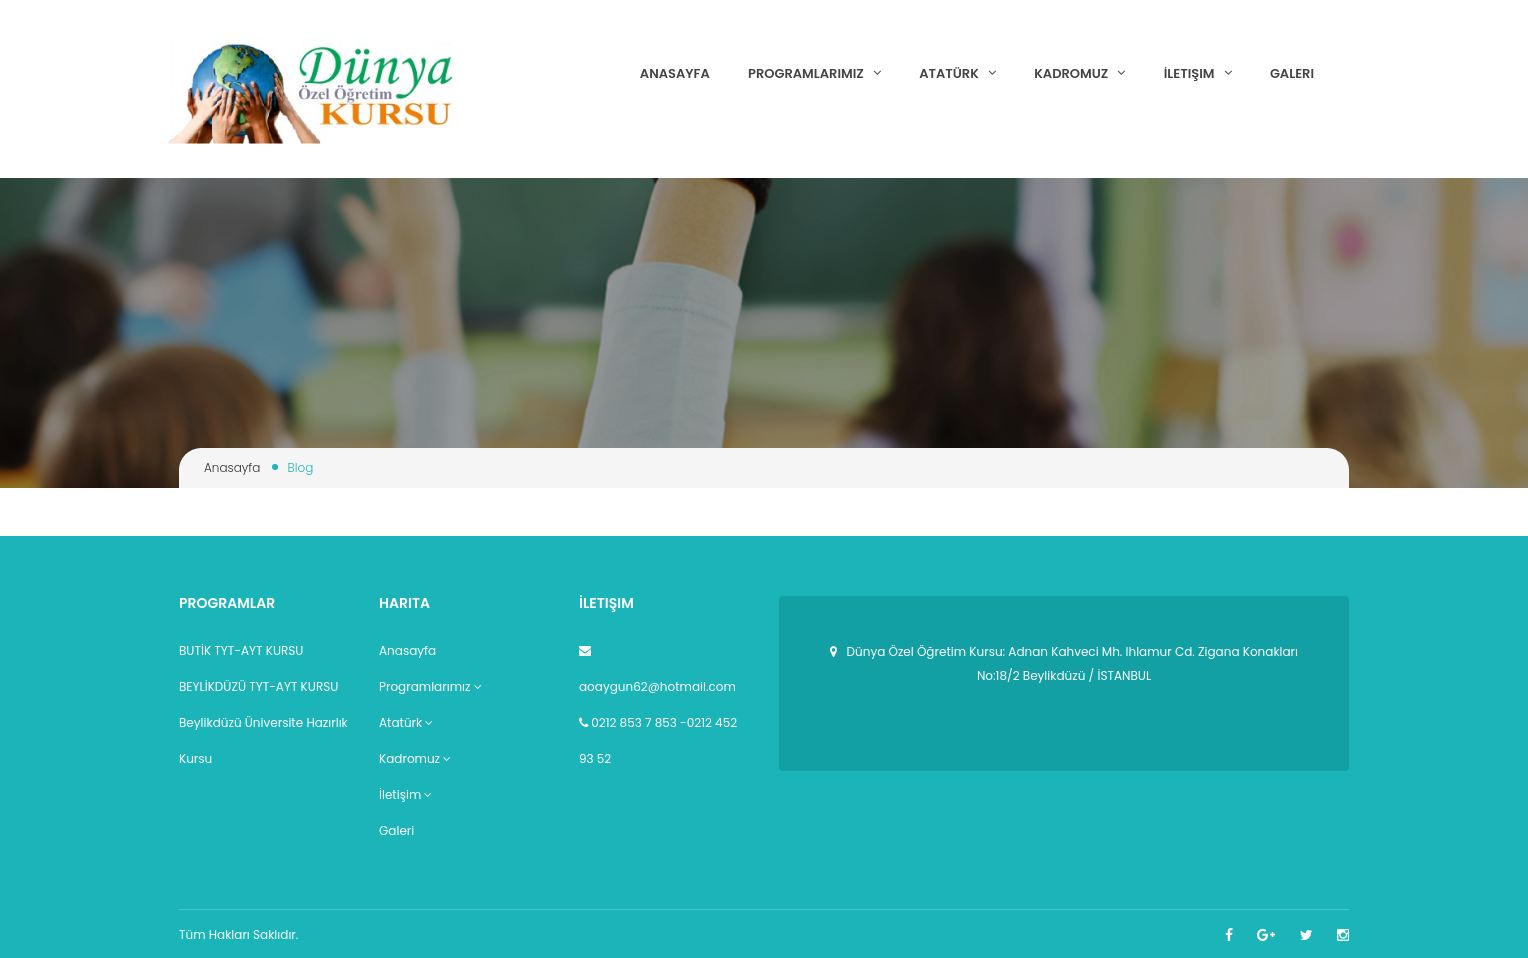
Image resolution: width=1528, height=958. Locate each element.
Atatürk (957, 73)
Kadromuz (1079, 73)
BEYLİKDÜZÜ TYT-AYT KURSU (258, 686)
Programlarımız (814, 73)
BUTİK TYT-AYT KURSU (241, 650)
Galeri (1292, 73)
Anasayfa (675, 73)
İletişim (1198, 73)
